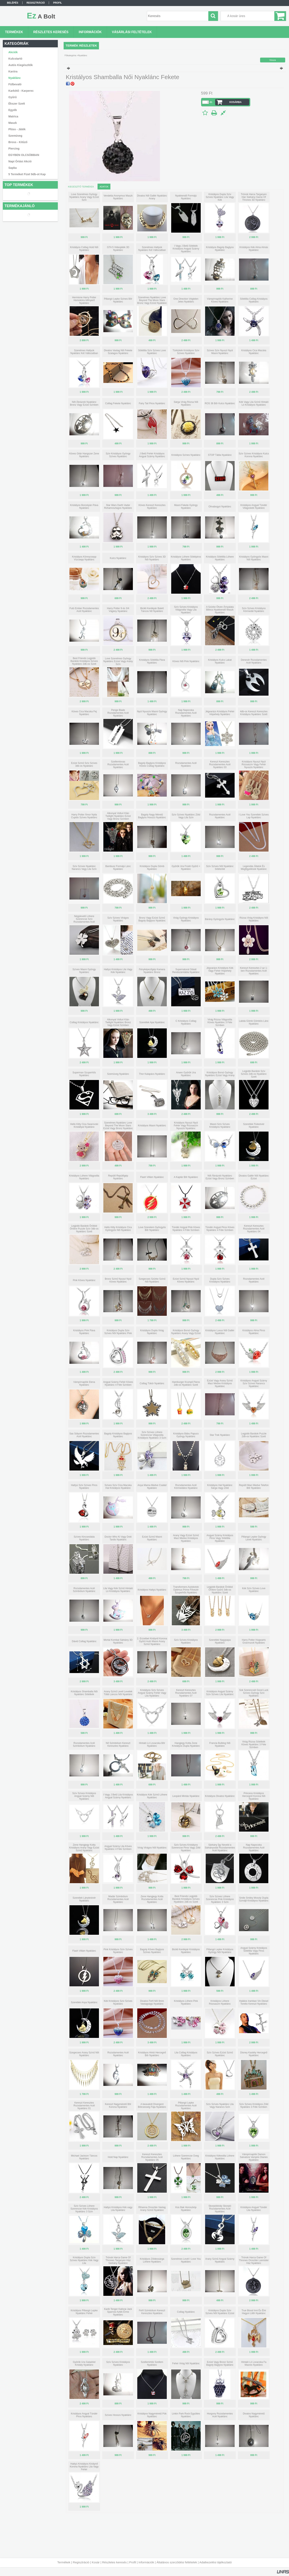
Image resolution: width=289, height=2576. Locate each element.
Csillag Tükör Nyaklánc (152, 1383)
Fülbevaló (14, 84)
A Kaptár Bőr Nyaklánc (186, 1177)
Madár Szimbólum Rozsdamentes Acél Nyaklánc (118, 1899)
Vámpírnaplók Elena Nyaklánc (84, 1383)
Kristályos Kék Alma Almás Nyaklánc (253, 248)
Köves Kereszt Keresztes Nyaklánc (151, 506)
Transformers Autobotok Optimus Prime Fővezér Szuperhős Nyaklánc (186, 1590)
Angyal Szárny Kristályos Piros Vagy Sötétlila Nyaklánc (220, 1538)
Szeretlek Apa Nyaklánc (152, 1022)
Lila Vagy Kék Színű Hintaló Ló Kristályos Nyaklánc (118, 1590)
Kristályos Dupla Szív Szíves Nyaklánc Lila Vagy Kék (220, 197)
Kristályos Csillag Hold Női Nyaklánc (84, 248)
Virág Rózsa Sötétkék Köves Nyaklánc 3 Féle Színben (253, 1744)
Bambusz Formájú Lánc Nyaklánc (118, 867)
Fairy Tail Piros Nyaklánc (152, 403)
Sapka (12, 167)
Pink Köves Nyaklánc (84, 1280)
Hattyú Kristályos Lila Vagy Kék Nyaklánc (118, 971)
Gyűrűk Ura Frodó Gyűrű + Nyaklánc (186, 867)
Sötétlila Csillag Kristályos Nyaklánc (254, 300)
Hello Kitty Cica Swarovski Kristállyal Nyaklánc (84, 1125)
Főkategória (70, 55)
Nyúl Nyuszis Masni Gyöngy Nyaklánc (152, 713)
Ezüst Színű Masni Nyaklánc (152, 1538)
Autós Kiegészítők (20, 65)
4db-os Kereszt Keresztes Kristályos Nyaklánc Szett (254, 713)
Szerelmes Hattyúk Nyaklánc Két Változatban (152, 248)
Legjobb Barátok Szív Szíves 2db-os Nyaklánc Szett (254, 1074)
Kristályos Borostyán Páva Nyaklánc (84, 506)
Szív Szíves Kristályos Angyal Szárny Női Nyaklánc (84, 1796)
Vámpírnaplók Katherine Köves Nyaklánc (220, 300)
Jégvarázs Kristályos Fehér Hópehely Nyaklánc (219, 713)
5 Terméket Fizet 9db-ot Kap (27, 174)
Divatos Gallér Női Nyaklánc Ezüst (254, 1177)
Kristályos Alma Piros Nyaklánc (253, 1332)
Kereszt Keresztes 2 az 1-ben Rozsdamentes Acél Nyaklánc (254, 971)
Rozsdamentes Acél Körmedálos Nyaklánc (186, 1486)
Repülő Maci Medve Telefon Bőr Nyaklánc (254, 1486)
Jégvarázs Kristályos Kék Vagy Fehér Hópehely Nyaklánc (219, 971)
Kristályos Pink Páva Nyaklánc (84, 1332)
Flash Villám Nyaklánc (152, 1177)
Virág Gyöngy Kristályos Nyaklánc (186, 919)
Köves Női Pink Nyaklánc (185, 661)
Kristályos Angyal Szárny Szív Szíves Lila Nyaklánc (220, 1693)
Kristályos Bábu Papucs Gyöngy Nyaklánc (186, 1435)
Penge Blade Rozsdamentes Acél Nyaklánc (118, 713)
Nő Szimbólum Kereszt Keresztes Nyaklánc (118, 1744)
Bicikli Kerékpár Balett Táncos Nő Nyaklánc (152, 610)
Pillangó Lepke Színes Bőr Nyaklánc (118, 300)
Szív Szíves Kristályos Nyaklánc (186, 1641)
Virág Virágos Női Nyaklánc (152, 1847)
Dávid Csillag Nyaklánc (84, 1641)
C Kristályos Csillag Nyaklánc (186, 1022)
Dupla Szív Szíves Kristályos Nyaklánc (219, 1280)
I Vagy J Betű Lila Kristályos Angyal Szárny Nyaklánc (118, 1796)
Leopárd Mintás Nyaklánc (185, 1796)
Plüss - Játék (17, 129)
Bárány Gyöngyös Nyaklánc (220, 919)
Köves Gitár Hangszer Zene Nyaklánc (84, 455)
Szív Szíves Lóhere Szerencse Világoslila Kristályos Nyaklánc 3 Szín (152, 1435)
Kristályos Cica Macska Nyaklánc (253, 352)
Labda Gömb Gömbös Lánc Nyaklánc (254, 1022)
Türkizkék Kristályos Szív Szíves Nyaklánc (186, 352)
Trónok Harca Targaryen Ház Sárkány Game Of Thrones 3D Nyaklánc (254, 197)
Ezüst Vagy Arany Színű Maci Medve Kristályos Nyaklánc (220, 1383)
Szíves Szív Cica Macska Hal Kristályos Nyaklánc (118, 1486)
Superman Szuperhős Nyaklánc (84, 1074)
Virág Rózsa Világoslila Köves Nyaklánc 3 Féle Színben (220, 1022)
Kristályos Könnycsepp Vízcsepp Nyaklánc (84, 558)
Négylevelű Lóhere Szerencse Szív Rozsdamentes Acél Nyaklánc (84, 920)
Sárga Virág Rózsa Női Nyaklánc (186, 403)
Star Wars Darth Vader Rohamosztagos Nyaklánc (118, 506)
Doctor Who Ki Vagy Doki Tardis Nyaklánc (118, 1538)
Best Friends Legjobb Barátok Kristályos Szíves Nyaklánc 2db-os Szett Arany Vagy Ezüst (84, 662)
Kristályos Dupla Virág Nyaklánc (152, 1332)
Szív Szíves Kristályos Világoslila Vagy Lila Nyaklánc (186, 610)
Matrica (13, 116)
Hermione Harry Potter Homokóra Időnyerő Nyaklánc (84, 300)
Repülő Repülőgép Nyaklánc (118, 1177)
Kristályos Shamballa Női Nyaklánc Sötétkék (84, 1693)
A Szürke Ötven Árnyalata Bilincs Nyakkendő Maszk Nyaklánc (220, 610)
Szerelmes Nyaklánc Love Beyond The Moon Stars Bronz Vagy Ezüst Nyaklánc (152, 300)
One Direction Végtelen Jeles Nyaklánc (185, 300)
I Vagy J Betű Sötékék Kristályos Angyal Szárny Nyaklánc (186, 248)
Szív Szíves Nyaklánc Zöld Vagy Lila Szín (186, 816)
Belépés (12, 2)
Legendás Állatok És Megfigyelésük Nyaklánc (254, 867)
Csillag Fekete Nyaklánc (118, 403)
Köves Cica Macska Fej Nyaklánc (84, 713)
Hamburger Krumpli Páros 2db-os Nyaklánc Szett (186, 1383)
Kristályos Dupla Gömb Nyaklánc (152, 867)
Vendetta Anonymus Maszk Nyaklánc (118, 197)
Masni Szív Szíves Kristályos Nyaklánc (219, 1125)
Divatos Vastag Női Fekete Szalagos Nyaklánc (118, 352)
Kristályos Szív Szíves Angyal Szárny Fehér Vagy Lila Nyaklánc (152, 1693)
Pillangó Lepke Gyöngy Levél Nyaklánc (253, 1538)
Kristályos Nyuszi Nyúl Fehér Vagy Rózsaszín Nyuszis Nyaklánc (186, 1125)
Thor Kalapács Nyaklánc (152, 1074)
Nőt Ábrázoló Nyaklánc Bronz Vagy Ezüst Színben (84, 403)
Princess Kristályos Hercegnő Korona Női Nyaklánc (253, 1796)
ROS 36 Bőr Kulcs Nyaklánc (220, 403)
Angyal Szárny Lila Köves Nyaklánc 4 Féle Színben (118, 1847)
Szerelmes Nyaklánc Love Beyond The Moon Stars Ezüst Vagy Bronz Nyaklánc (118, 1125)
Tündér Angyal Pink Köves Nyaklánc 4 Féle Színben (186, 1229)
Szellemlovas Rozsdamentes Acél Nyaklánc (118, 764)
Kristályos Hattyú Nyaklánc (152, 1589)
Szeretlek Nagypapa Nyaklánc (220, 1641)
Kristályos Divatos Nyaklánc (220, 1796)
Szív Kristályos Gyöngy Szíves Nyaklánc (118, 455)
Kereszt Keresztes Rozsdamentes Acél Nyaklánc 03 (219, 764)
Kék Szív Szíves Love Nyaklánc (253, 1590)
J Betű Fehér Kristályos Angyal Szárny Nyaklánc (152, 455)
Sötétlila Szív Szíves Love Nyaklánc (152, 352)
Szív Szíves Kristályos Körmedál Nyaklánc (254, 610)
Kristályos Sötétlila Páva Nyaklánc (152, 661)
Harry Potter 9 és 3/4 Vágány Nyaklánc (118, 610)
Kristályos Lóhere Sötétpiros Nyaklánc (186, 558)
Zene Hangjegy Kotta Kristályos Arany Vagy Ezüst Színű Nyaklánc (84, 1847)
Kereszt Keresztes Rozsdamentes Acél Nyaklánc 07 (185, 1693)
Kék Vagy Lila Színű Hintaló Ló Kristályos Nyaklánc (254, 403)
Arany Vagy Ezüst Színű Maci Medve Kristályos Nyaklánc (186, 1538)
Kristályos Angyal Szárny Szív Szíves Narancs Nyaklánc (253, 1383)
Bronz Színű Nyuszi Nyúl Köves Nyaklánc (118, 1280)
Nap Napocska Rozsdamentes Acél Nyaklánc (185, 713)
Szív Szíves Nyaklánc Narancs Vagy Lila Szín (84, 867)
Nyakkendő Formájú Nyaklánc (186, 197)
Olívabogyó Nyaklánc (220, 506)
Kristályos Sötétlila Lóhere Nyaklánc (220, 558)
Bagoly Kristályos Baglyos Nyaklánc (118, 1435)
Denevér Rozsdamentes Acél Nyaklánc (254, 661)
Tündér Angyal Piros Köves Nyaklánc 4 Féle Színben (219, 1229)
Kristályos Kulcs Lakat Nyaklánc (220, 661)
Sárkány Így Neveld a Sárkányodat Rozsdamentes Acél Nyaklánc (220, 1847)
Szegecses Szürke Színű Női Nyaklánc (152, 1280)
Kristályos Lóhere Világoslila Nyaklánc (84, 1177)
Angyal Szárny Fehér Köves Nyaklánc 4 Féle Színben (118, 1383)
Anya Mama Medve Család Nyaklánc (151, 1486)
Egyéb (12, 110)
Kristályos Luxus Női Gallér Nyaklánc (219, 1332)
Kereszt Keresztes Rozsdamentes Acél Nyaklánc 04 (253, 1228)
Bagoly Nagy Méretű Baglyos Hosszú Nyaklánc (152, 816)
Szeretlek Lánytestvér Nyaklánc (84, 1899)
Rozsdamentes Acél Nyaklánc (185, 764)
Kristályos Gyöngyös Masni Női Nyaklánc (253, 558)
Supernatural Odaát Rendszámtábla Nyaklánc (185, 971)
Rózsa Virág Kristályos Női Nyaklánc (253, 919)
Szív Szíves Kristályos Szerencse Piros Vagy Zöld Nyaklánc (185, 1847)
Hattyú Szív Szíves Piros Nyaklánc (84, 1486)
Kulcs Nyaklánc (118, 558)
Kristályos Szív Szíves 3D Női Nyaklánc (152, 558)
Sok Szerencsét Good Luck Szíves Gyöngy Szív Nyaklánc (253, 1693)
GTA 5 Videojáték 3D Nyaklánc (118, 248)
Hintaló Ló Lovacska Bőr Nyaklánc (152, 1744)
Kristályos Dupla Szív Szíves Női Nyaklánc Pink (118, 1332)
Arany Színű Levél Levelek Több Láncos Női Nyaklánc (118, 1693)
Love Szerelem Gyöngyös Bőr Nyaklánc (152, 1229)
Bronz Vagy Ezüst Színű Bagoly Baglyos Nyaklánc (152, 919)
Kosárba (235, 102)
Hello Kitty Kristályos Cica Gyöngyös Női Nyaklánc (118, 1229)
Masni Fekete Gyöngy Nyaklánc (186, 506)
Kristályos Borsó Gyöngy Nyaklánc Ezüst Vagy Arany (220, 1074)
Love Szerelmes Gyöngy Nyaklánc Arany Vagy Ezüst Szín (84, 197)
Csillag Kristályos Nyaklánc (84, 1022)
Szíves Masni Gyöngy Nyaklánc (84, 971)
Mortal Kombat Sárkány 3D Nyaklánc (118, 1641)
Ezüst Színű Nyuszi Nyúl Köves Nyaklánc (186, 1280)
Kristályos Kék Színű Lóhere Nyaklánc (152, 1796)
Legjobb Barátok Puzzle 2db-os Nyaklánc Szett (254, 1435)
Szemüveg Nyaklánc (118, 1074)
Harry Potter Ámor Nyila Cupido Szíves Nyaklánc (84, 816)
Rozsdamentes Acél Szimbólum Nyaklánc (84, 1590)
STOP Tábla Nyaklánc (220, 455)
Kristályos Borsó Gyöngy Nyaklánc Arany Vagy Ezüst (186, 1332)
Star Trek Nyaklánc (220, 1435)
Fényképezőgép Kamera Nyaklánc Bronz (152, 971)
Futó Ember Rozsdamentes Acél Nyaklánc (84, 610)
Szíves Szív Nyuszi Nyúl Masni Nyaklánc (220, 352)
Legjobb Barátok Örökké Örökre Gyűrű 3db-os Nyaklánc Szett (220, 1590)
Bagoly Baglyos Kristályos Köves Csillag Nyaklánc (152, 764)
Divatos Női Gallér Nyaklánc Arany (152, 197)
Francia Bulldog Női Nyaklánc (219, 1744)
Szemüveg (15, 135)
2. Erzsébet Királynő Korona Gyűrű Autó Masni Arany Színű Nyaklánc (152, 1641)
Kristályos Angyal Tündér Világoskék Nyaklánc (253, 506)
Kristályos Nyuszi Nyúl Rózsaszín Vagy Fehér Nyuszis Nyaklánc (254, 764)
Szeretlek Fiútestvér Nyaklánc (253, 1125)
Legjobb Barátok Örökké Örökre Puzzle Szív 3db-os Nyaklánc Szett (84, 1228)
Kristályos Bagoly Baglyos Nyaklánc (220, 248)
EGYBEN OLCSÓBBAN (23, 155)
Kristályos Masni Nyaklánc (152, 1125)
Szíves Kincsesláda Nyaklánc (84, 1538)
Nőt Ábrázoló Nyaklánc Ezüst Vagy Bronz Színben (220, 1177)
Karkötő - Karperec (21, 90)
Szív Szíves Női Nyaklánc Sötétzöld (220, 867)
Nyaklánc (14, 77)
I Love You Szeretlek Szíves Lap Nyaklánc (254, 816)
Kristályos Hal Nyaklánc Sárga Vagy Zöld (219, 1486)
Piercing (13, 148)
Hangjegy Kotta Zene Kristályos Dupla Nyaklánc (186, 1744)
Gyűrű (12, 97)
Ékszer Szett (16, 103)
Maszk (12, 122)
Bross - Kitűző (17, 142)
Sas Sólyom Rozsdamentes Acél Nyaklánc (84, 1435)
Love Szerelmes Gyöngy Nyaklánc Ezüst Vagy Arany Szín (118, 661)
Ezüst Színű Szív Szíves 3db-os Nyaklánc (84, 764)
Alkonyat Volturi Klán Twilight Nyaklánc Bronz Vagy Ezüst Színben (118, 1022)
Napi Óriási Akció (20, 161)
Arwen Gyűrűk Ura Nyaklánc (186, 1074)
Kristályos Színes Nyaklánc (185, 455)
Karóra (12, 71)
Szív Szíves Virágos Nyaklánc (118, 919)
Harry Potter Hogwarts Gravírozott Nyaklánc (254, 1641)
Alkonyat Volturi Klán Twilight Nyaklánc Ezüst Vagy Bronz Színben (118, 816)
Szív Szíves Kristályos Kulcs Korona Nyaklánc (254, 455)
